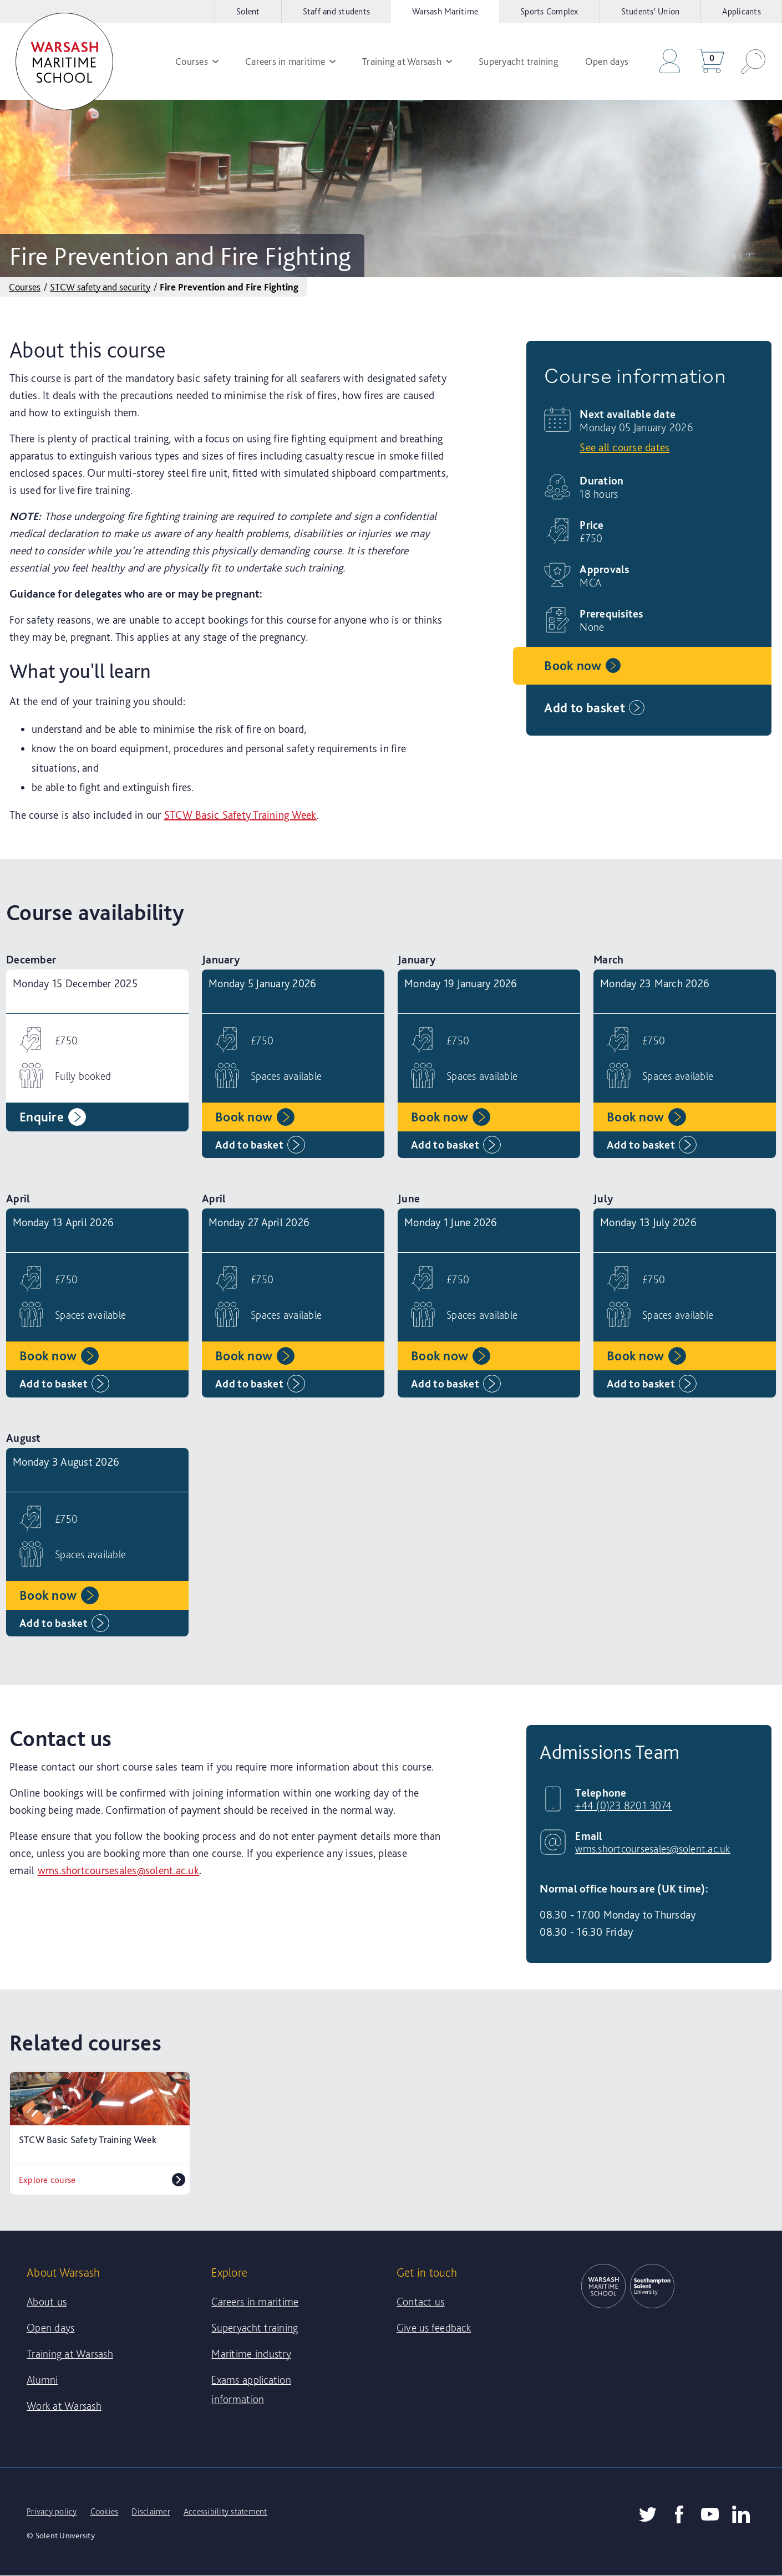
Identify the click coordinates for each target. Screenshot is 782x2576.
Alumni (42, 2379)
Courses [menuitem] (197, 61)
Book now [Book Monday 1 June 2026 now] (450, 1356)
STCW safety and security (100, 287)
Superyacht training (254, 2327)
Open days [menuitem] (606, 61)
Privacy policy (52, 2511)
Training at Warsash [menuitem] (407, 61)
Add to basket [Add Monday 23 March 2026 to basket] (652, 1145)
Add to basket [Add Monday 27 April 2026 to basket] (260, 1383)
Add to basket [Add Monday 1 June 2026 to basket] (456, 1383)
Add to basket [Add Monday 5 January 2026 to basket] (260, 1145)
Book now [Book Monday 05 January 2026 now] (583, 666)
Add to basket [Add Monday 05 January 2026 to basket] (595, 708)
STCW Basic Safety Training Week (240, 815)
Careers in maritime (254, 2301)
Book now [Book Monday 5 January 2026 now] (254, 1117)
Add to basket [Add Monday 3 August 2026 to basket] (64, 1623)
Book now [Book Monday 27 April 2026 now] (254, 1356)
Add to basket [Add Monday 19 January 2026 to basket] (456, 1145)
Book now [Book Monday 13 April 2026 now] (59, 1356)
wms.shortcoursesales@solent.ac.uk (118, 1870)
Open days (50, 2327)
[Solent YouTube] (710, 2514)
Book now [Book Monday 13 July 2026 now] (646, 1356)
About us (47, 2301)
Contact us (421, 2301)
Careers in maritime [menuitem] (290, 61)
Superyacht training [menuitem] (518, 61)
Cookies (104, 2511)
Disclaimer (150, 2511)
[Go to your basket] (711, 62)
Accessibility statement (225, 2511)
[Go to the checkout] (669, 62)
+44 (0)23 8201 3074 (623, 1805)
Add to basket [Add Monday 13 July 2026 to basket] (652, 1383)
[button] (753, 61)
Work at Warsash (64, 2405)
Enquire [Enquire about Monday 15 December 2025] (52, 1117)
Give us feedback (434, 2327)
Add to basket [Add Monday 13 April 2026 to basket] (64, 1383)
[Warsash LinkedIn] (741, 2514)
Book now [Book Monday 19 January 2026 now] (450, 1117)
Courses (24, 287)
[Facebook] (679, 2514)
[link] (64, 61)
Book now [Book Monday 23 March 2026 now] (646, 1117)
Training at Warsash (70, 2353)
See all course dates (624, 447)
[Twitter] (647, 2514)
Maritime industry (251, 2353)
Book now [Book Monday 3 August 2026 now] (59, 1595)
